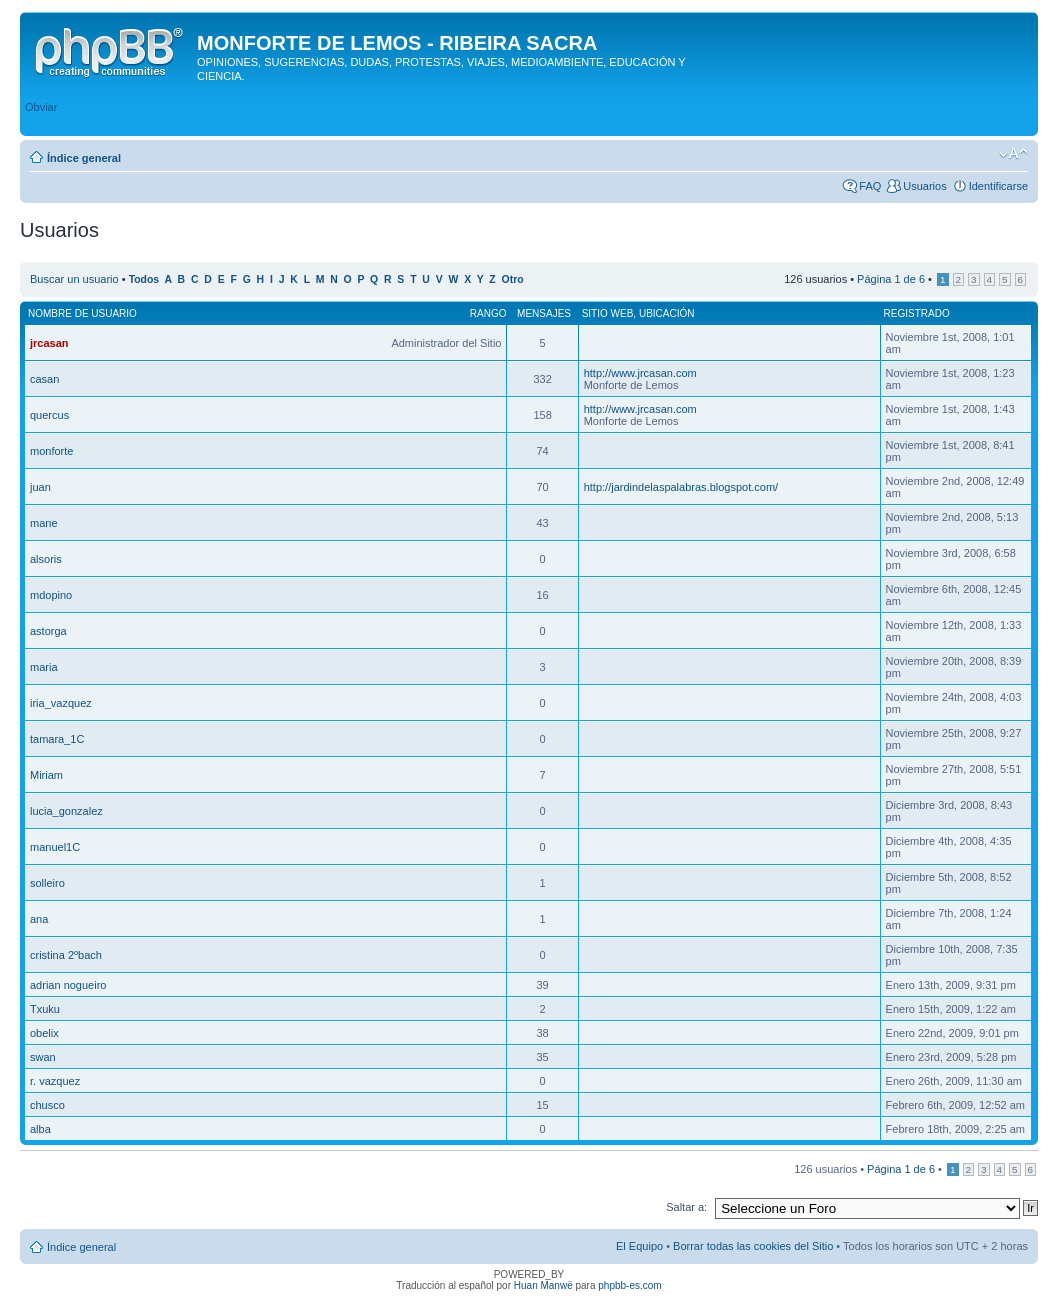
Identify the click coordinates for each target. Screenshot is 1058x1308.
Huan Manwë (543, 1285)
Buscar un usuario (74, 279)
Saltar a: (686, 1207)
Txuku (45, 1009)
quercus (49, 415)
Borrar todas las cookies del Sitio (753, 1246)
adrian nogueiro (68, 985)
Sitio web (608, 313)
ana (39, 919)
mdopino (51, 595)
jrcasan (49, 343)
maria (44, 667)
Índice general (84, 158)
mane (44, 523)
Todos (144, 279)
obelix (44, 1033)
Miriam (46, 775)
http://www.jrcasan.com (640, 373)
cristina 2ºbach (66, 955)
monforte (51, 451)
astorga (48, 631)
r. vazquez (55, 1081)
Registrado (917, 313)
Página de (891, 279)
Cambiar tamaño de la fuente (1013, 154)
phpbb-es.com (629, 1285)
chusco (47, 1105)
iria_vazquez (61, 703)
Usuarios (924, 186)
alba (40, 1129)
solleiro (47, 883)
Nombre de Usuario (82, 313)
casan (44, 379)
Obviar (41, 107)
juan (40, 487)
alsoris (46, 559)
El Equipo (639, 1246)
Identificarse (998, 186)
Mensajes (544, 313)
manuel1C (55, 847)
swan (43, 1057)
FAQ (870, 186)
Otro (513, 279)
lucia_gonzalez (66, 811)
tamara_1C (57, 739)
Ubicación (667, 313)
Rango (488, 313)
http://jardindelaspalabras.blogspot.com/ (681, 487)
